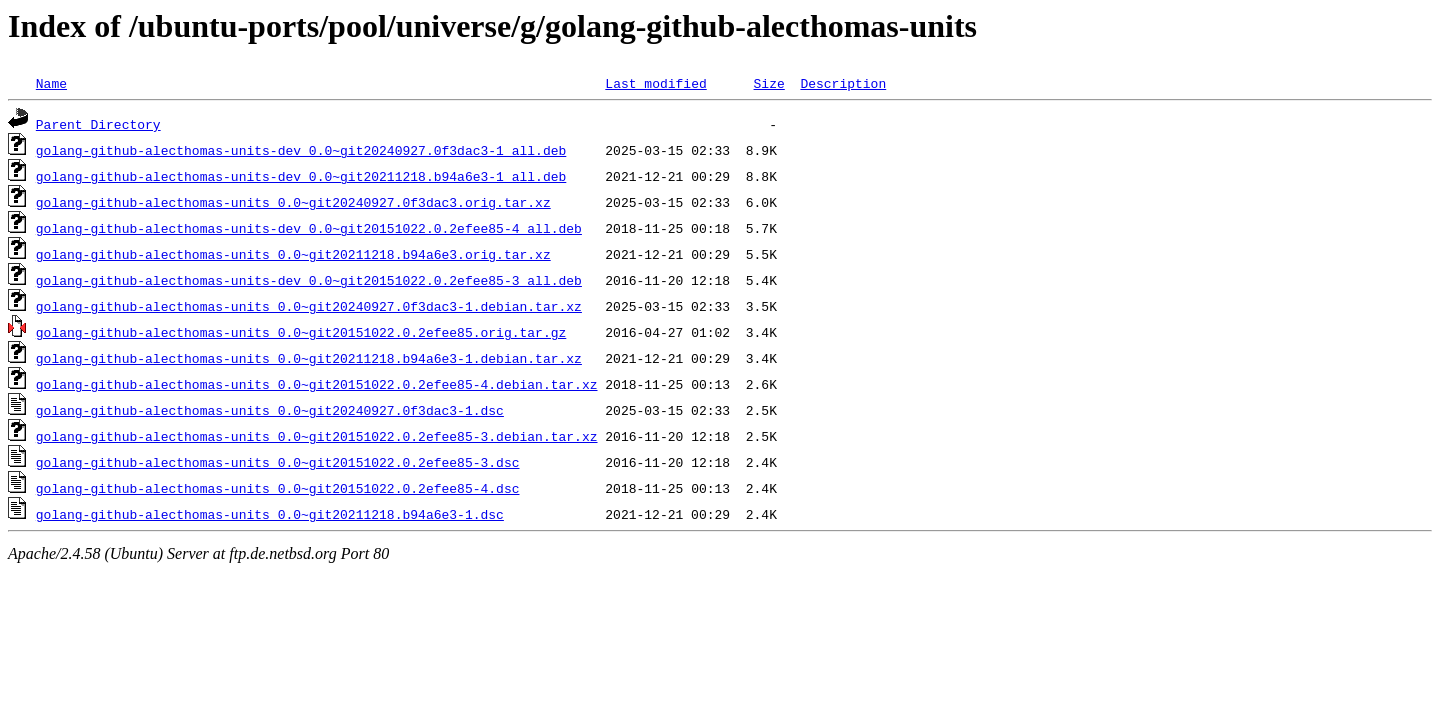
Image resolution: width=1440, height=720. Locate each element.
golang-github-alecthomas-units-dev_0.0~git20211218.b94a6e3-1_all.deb (301, 176)
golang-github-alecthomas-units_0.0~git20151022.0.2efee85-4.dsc (278, 488)
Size (768, 83)
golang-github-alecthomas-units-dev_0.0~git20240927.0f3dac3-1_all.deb (301, 150)
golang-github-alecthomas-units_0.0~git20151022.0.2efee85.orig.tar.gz (301, 332)
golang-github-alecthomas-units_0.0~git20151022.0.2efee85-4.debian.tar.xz (317, 384)
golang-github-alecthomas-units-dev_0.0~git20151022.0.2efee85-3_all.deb (309, 280)
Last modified (655, 83)
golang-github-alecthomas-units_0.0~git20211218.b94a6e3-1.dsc (270, 514)
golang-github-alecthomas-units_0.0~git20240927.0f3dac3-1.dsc (270, 410)
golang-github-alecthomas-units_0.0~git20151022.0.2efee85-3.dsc (278, 462)
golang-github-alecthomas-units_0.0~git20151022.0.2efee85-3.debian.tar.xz (317, 436)
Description (843, 83)
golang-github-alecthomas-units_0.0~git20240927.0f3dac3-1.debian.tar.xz (309, 306)
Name (51, 83)
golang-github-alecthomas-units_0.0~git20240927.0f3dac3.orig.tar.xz (293, 202)
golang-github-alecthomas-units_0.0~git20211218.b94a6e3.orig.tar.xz (293, 254)
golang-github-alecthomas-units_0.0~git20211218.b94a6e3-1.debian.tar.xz (309, 358)
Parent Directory (98, 124)
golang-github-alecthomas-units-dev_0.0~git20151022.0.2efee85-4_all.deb (309, 228)
